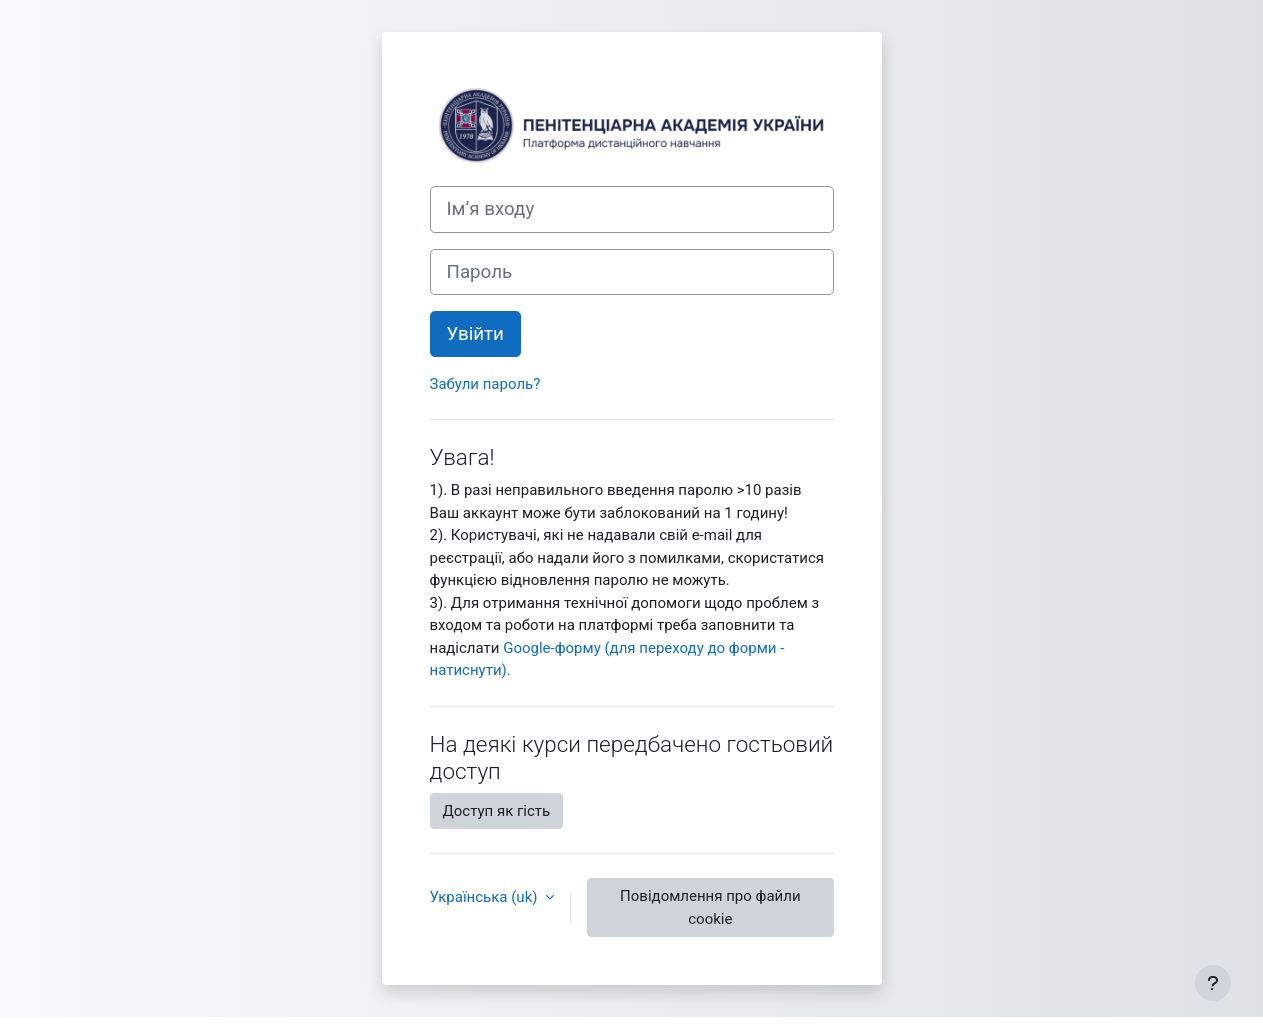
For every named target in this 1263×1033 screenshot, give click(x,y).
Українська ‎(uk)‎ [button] (486, 897)
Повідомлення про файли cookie (710, 907)
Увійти (475, 334)
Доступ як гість (497, 811)
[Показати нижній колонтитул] (1213, 983)
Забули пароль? (485, 384)
